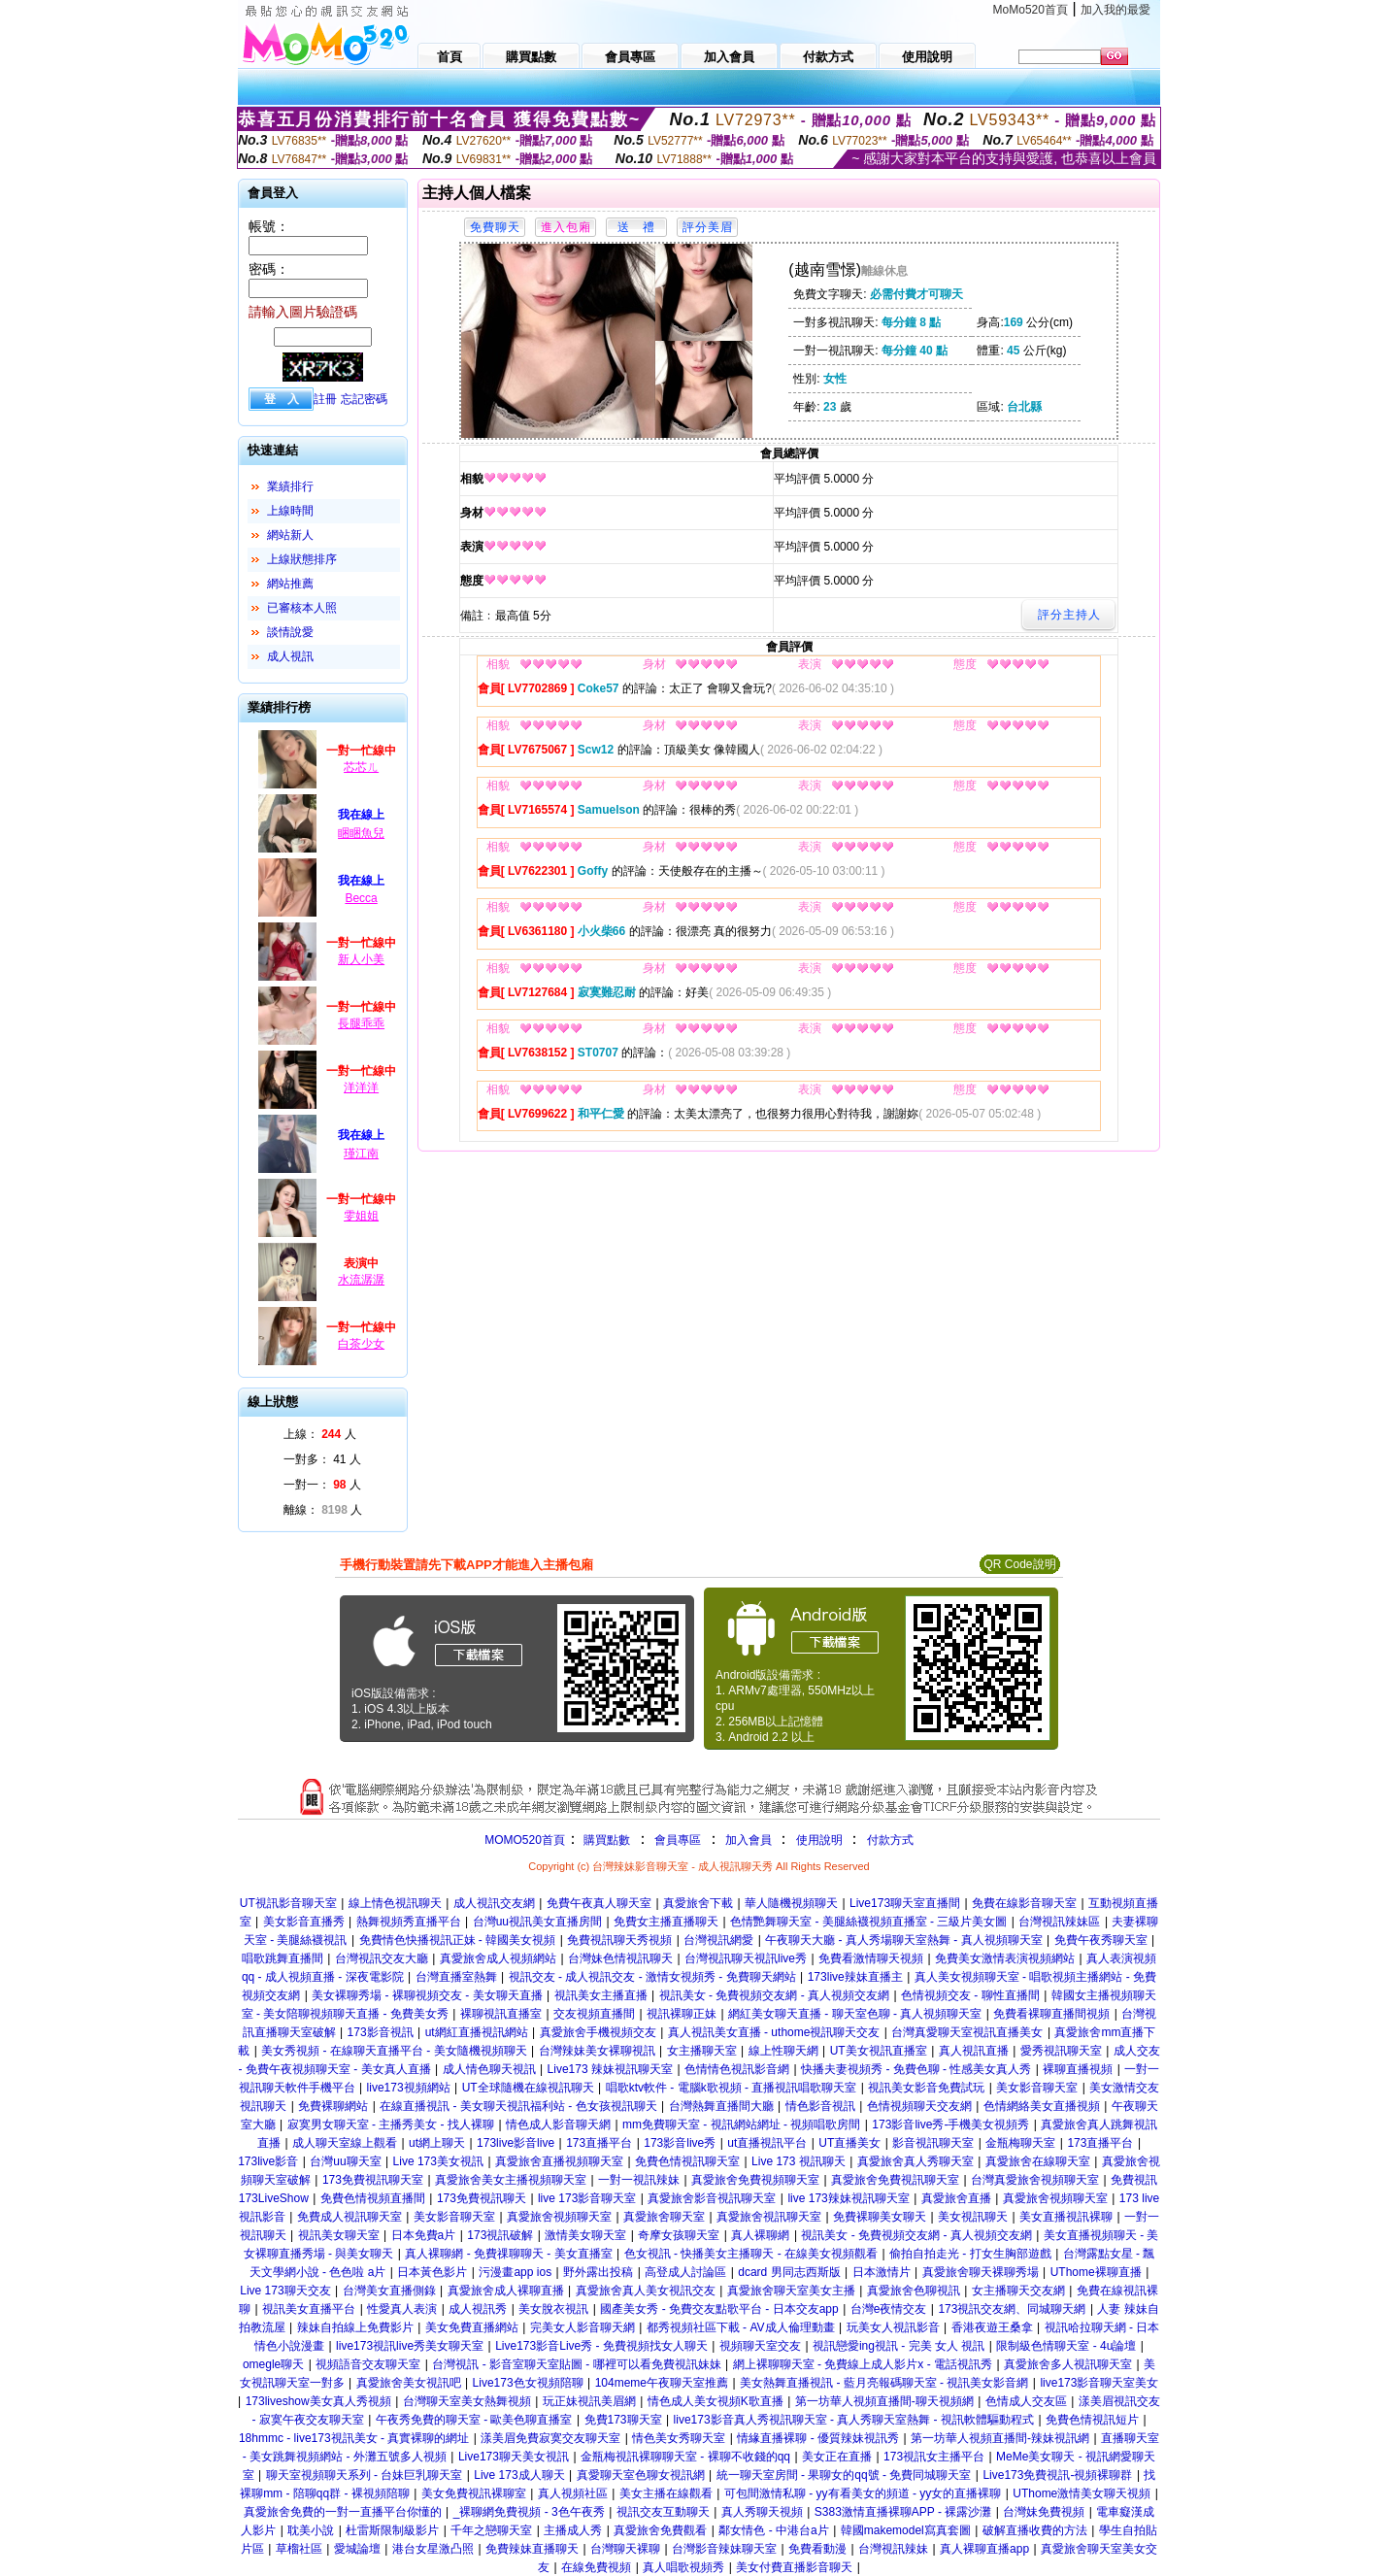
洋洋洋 (361, 1087)
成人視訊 (290, 656)
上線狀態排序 (302, 559)
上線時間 (290, 511)
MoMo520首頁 (1030, 10)
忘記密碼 (364, 399)
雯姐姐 (361, 1215)
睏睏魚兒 (361, 833)
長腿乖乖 (361, 1023)
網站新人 (290, 535)
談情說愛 (290, 632)
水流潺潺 (361, 1280)
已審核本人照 (302, 608)
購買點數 (605, 1840)
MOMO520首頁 (524, 1840)
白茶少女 (361, 1344)
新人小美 (361, 959)
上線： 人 (319, 1434)
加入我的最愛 (1115, 10)
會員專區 (677, 1840)
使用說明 (819, 1840)
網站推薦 (290, 583)
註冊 (325, 399)
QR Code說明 (1019, 1564)
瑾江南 (361, 1153)
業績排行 (290, 486)
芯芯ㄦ (361, 767)
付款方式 (890, 1840)
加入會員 (748, 1840)
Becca (361, 898)
